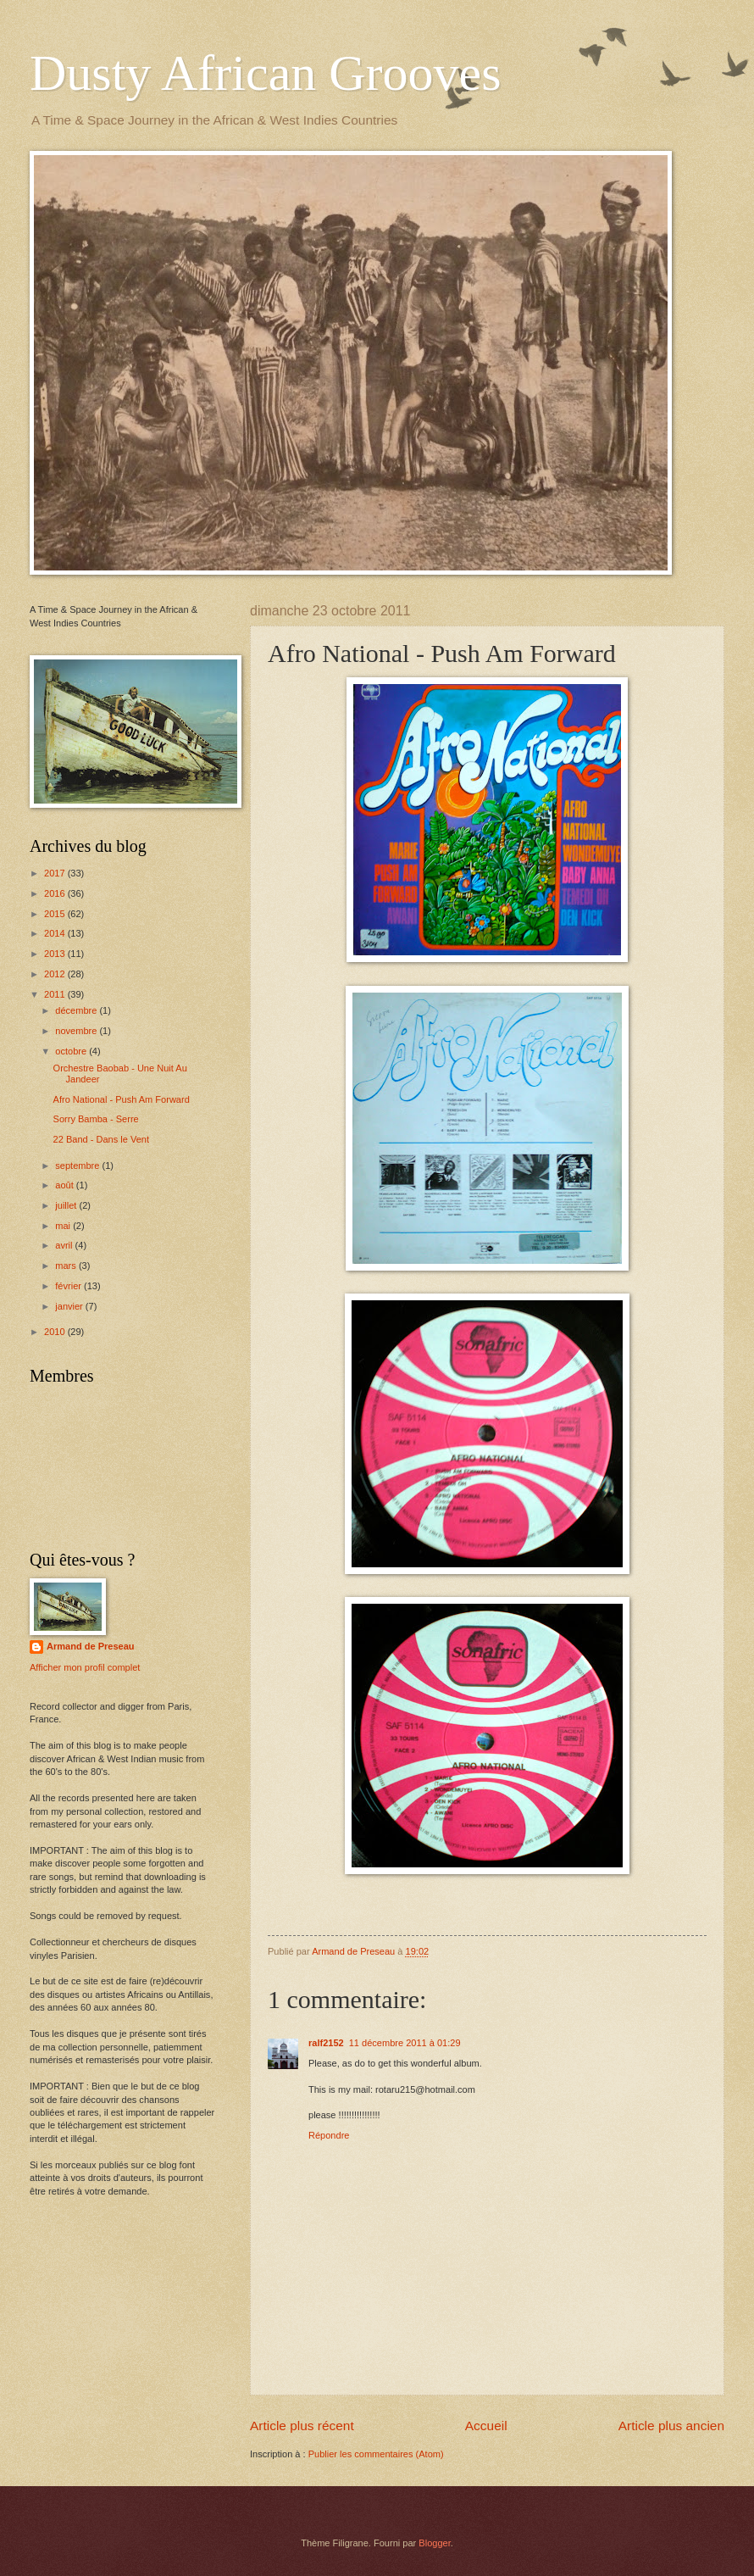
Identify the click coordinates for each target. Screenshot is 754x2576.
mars (67, 1265)
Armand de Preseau (91, 1646)
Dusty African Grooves (266, 73)
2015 (56, 914)
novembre (77, 1031)
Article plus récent (302, 2425)
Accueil (486, 2425)
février (69, 1286)
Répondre (328, 2135)
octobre (72, 1051)
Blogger (434, 2543)
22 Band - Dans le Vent (101, 1139)
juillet (67, 1205)
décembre (77, 1010)
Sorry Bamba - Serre (96, 1119)
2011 (56, 994)
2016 (56, 893)
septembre (78, 1165)
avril (65, 1245)
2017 (56, 873)
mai (64, 1226)
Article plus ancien (671, 2425)
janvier (70, 1306)
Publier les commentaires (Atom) (376, 2454)
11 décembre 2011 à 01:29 (405, 2043)
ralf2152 (326, 2043)
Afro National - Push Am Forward (121, 1099)
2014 (56, 933)
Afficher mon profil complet (85, 1667)
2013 (56, 954)
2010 (56, 1332)
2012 (56, 974)
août (65, 1185)
